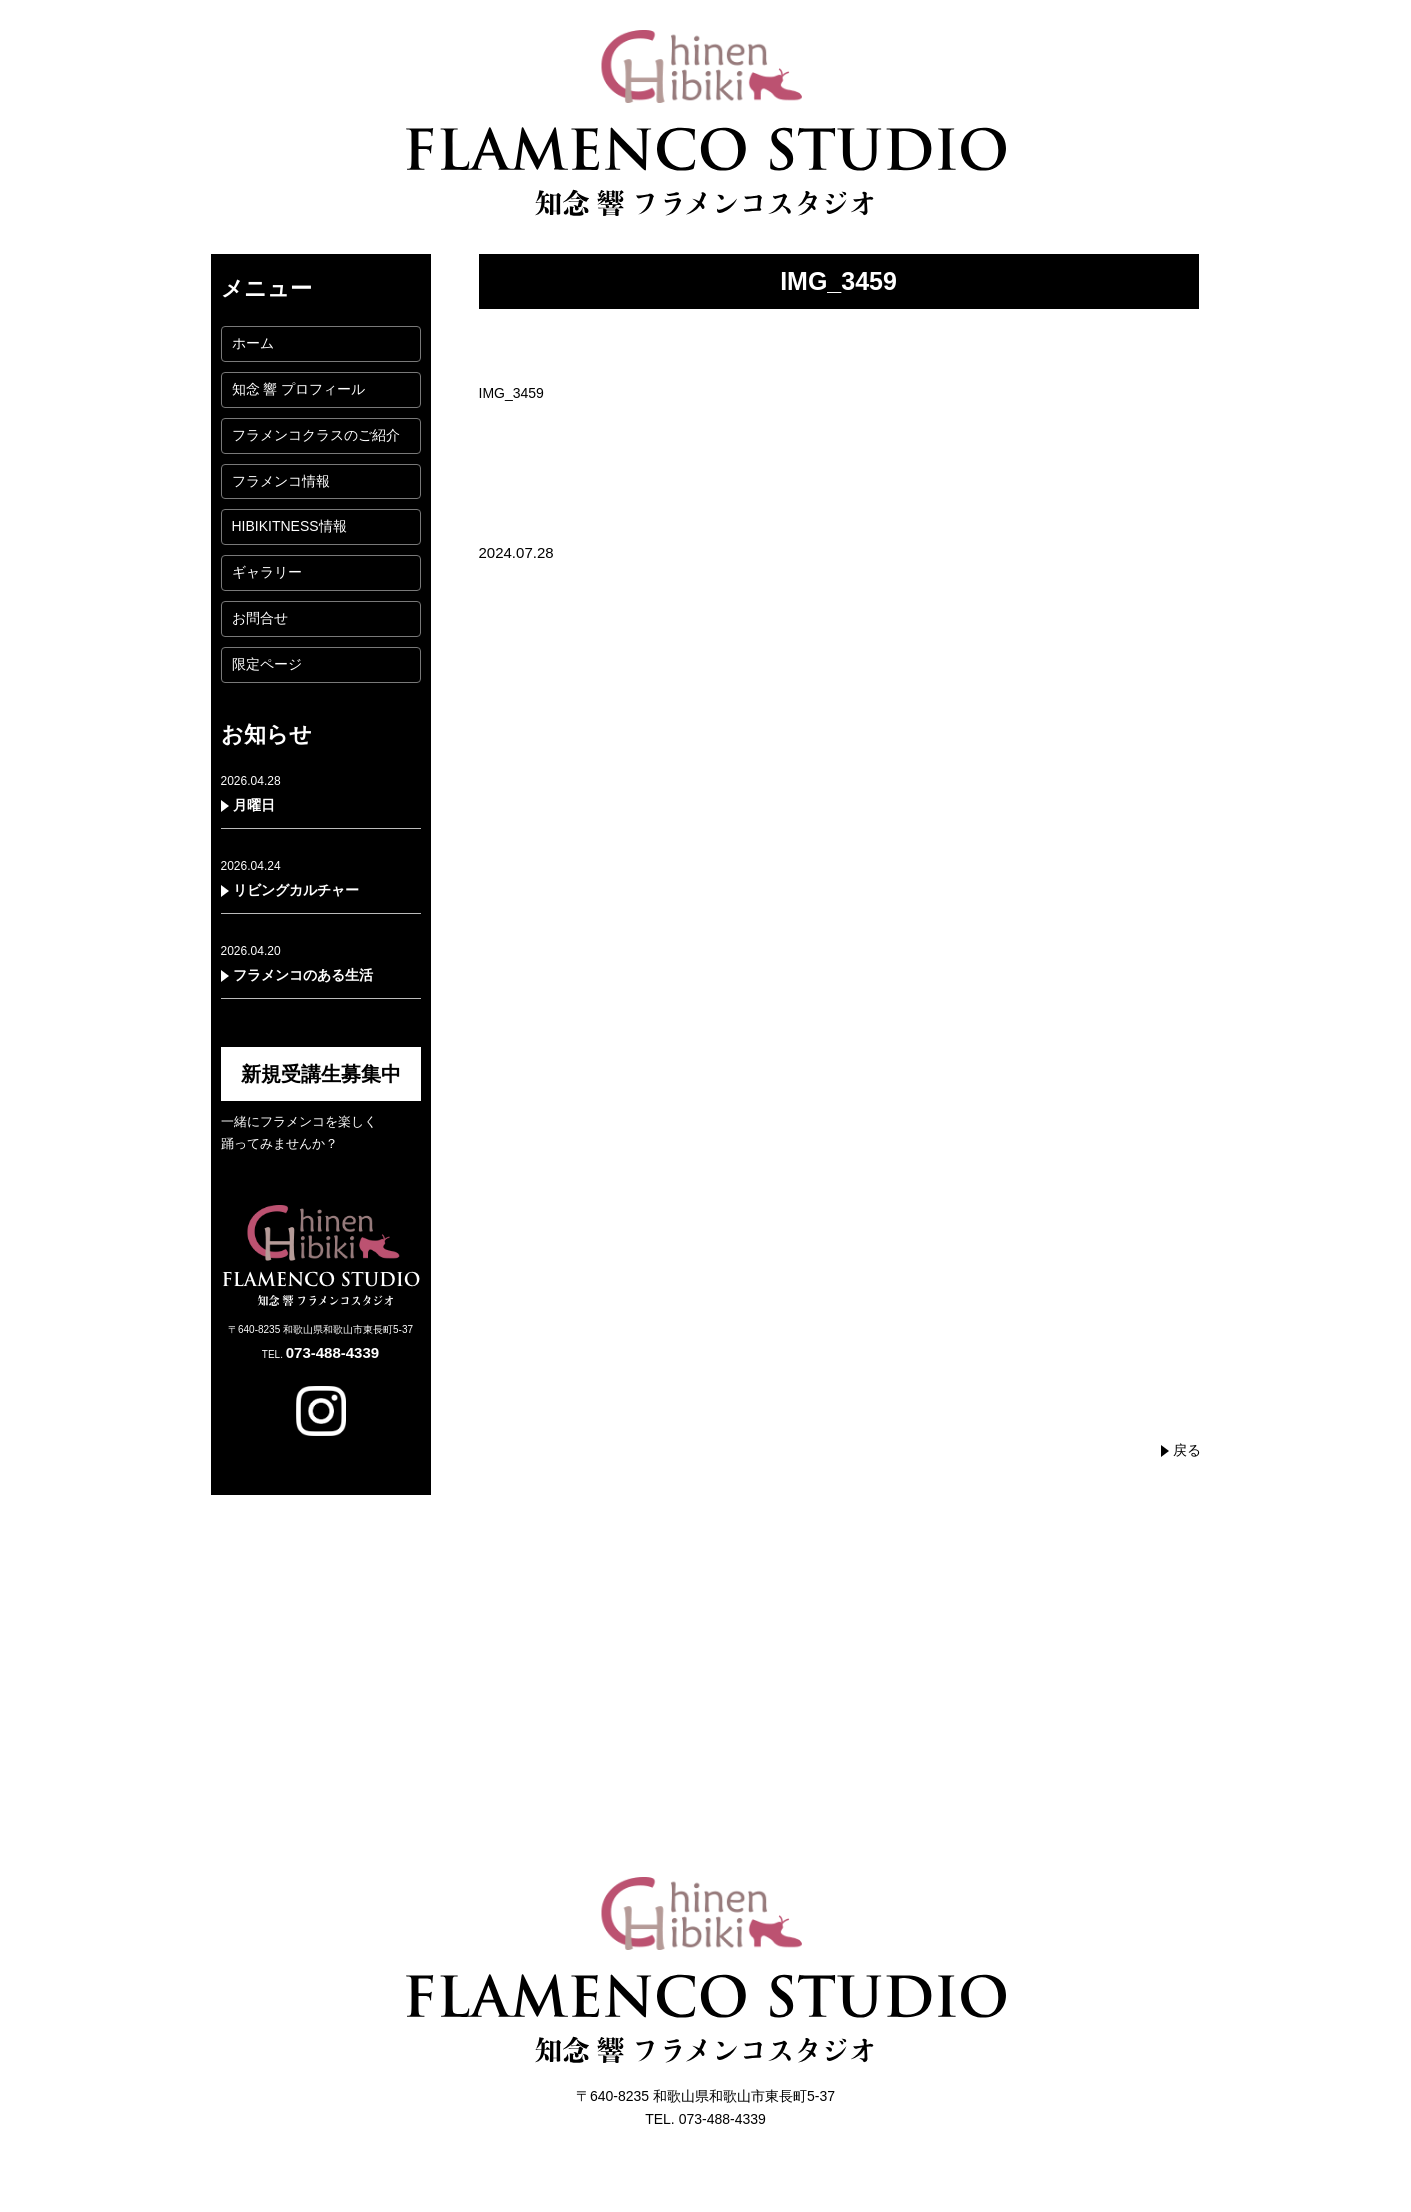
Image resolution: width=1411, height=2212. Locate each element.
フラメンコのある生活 (303, 975)
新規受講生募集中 (321, 1074)
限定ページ (267, 664)
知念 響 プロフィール (299, 389)
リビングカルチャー (296, 890)
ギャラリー (267, 572)
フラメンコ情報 (281, 481)
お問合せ (260, 618)
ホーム (253, 343)
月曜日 (254, 805)
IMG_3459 (511, 393)
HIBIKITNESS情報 (289, 526)
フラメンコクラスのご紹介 (316, 435)
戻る (1187, 1450)
